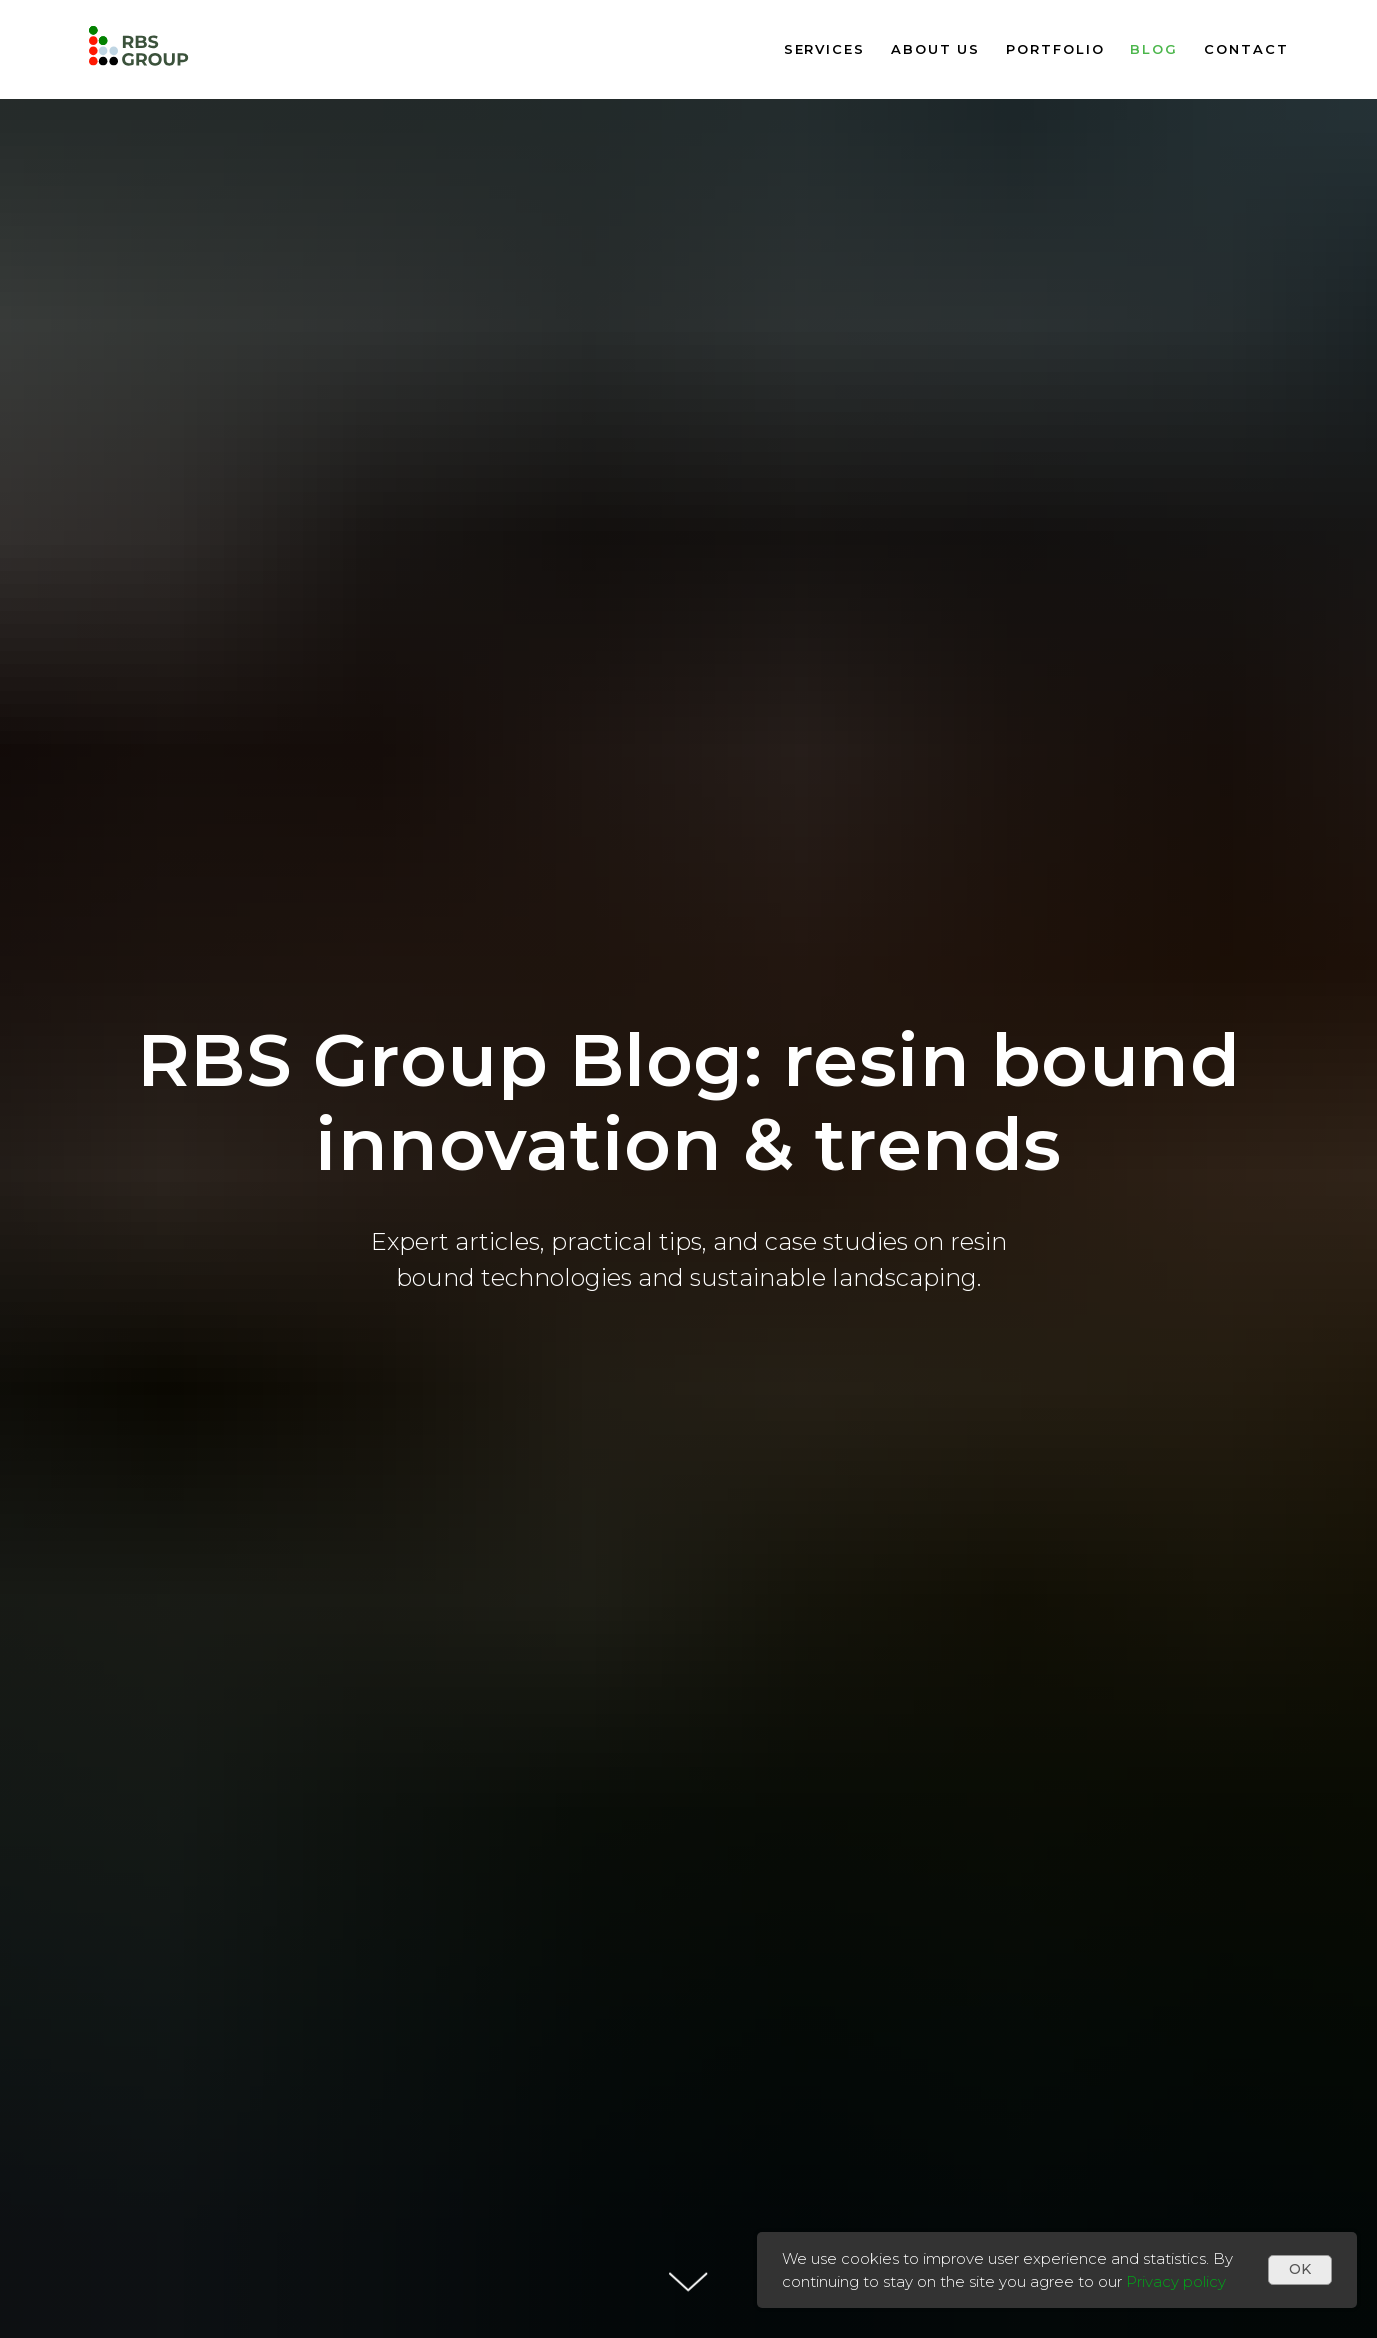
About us (935, 49)
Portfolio (1055, 49)
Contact (1246, 49)
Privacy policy (1176, 2281)
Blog (1154, 49)
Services (824, 49)
